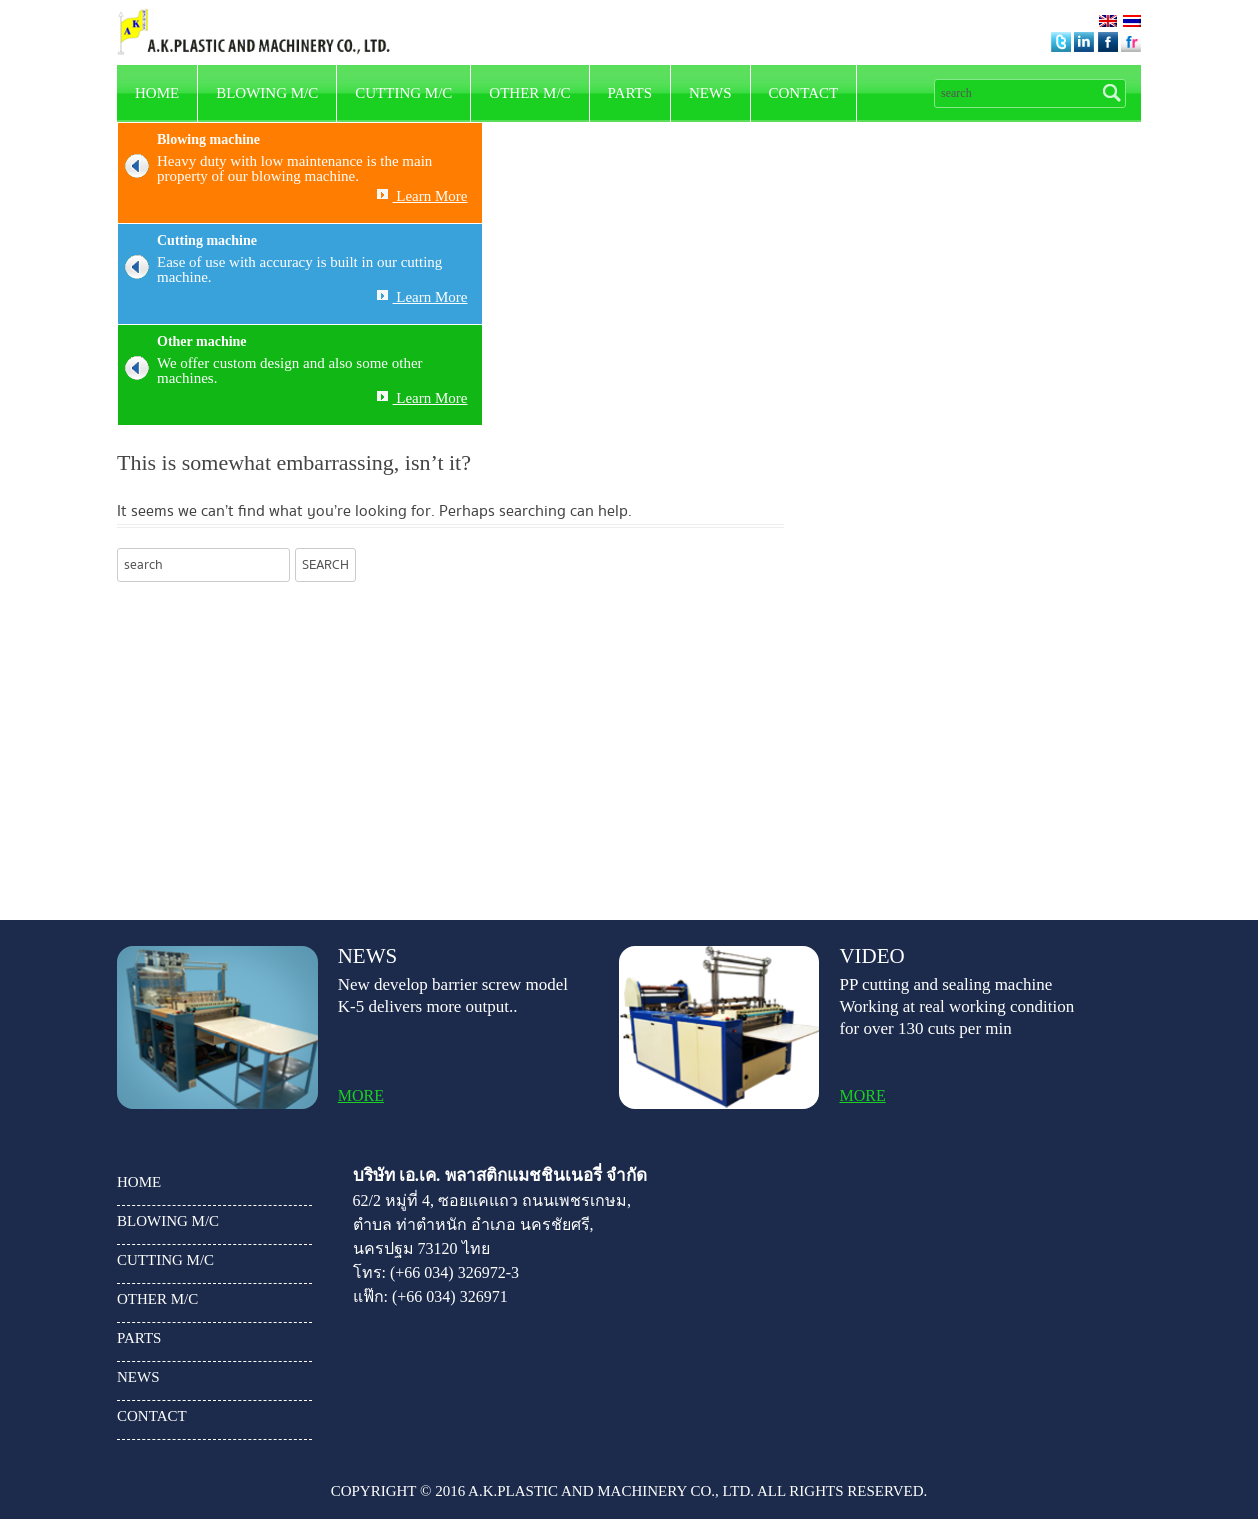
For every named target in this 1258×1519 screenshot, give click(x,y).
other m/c (529, 93)
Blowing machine (208, 139)
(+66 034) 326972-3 (454, 1272)
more (361, 1096)
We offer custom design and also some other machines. (270, 371)
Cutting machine (207, 240)
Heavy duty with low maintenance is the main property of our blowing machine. (275, 169)
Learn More (422, 196)
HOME (157, 93)
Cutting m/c (403, 93)
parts (630, 93)
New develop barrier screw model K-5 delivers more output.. (453, 995)
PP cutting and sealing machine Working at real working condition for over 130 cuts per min (956, 1006)
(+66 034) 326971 (450, 1296)
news (710, 93)
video (871, 956)
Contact (804, 93)
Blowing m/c (267, 93)
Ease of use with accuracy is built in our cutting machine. (280, 270)
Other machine (202, 341)
